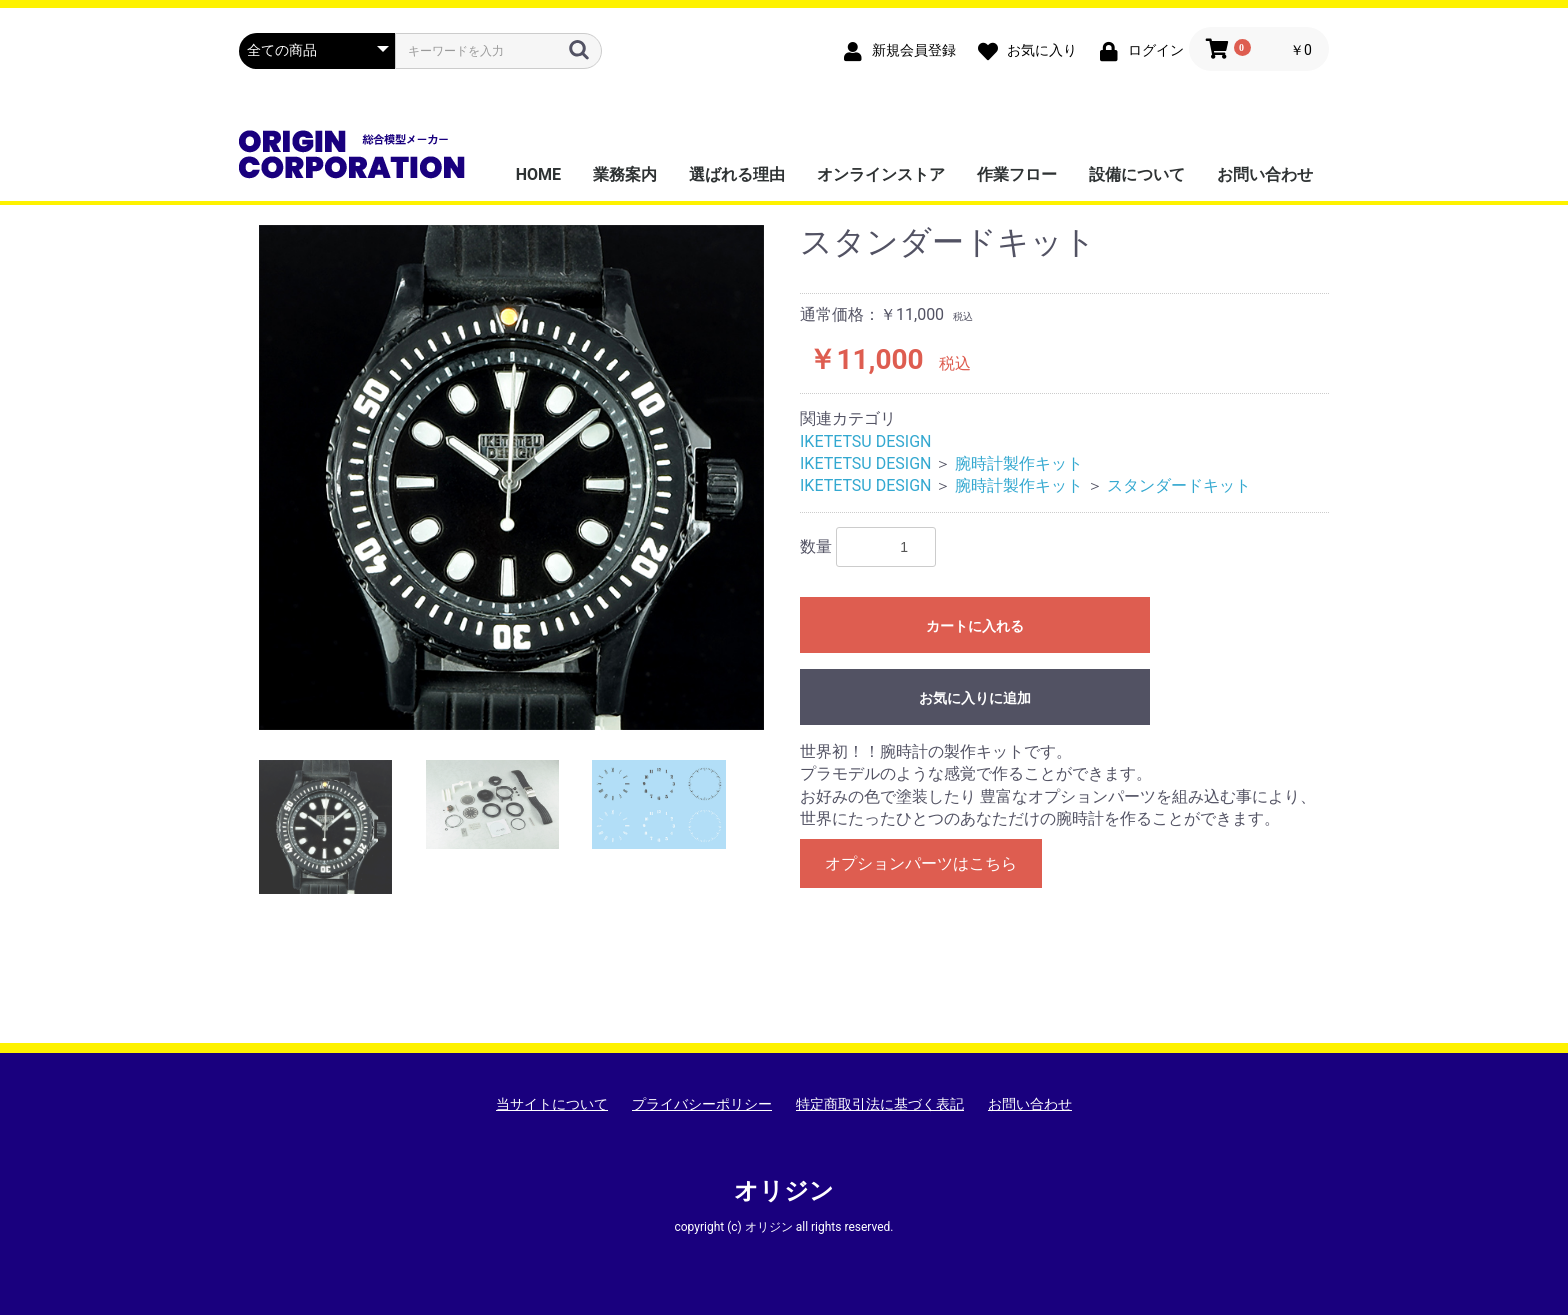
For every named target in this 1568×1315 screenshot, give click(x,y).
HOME (538, 174)
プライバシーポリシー (702, 1104)
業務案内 (625, 174)
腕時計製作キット (1019, 463)
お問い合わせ (1265, 174)
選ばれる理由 (737, 174)
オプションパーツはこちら (921, 863)
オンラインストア (881, 174)
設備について (1137, 174)
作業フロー (1017, 174)
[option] (511, 477)
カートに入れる (975, 626)
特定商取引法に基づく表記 (880, 1104)
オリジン (784, 1191)
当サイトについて (552, 1104)
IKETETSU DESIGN (865, 441)
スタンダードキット (1179, 485)
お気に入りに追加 (975, 698)
